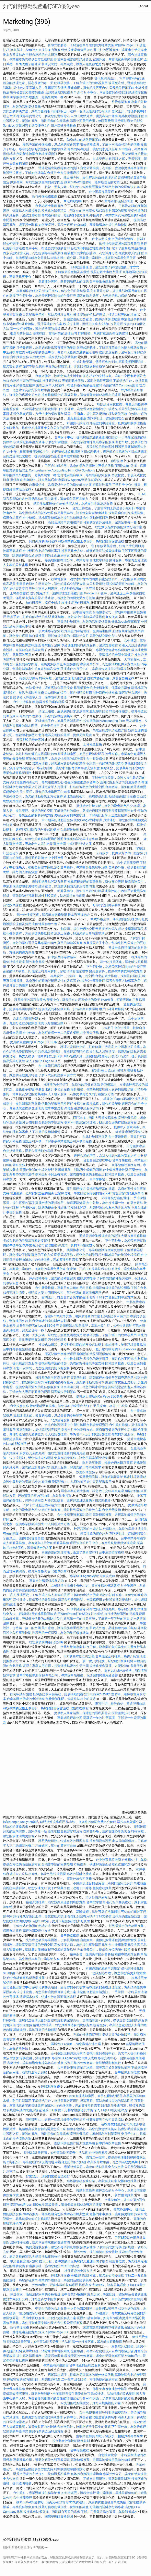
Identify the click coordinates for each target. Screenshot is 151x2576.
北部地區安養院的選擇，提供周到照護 (65, 735)
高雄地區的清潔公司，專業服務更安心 (37, 782)
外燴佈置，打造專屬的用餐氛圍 (123, 999)
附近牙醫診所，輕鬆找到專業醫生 (119, 2436)
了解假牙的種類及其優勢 (72, 272)
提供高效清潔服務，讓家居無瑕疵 (33, 480)
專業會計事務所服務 (17, 773)
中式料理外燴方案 (80, 844)
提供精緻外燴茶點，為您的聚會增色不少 (104, 806)
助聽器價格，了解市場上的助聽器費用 (81, 83)
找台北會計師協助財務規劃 (48, 1321)
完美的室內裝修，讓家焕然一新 (25, 1831)
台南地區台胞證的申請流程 (45, 1122)
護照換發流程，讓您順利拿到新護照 (95, 2134)
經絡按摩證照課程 (132, 116)
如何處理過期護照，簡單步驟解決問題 (77, 754)
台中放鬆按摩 (101, 239)
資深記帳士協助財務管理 (109, 1070)
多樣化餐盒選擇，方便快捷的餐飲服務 (37, 414)
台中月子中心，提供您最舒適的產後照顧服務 (85, 437)
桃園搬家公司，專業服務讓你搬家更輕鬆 (95, 1250)
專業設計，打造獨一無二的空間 (72, 976)
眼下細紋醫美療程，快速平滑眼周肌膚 (117, 546)
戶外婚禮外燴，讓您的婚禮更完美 (87, 1056)
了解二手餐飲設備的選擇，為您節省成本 (109, 2512)
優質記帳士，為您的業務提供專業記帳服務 (81, 1481)
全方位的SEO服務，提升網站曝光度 (92, 2308)
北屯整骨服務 (90, 1033)
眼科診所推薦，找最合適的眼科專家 (107, 1462)
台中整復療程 (98, 2153)
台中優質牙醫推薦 (115, 1170)
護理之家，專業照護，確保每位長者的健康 (117, 2294)
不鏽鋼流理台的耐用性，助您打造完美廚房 (103, 1883)
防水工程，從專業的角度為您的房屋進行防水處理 (73, 2261)
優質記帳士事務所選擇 (106, 272)
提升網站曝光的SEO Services (116, 1349)
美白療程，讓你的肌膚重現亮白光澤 (44, 792)
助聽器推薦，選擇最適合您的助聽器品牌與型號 (56, 2214)
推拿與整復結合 (14, 55)
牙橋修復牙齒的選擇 (115, 1198)
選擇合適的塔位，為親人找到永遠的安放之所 (105, 1155)
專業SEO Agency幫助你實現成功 (80, 480)
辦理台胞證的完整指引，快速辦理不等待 (41, 2474)
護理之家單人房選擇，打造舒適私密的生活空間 (69, 385)
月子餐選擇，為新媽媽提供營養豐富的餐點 (46, 347)
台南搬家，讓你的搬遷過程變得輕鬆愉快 (108, 1940)
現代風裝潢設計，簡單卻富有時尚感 (119, 78)
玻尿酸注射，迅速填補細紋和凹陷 (56, 451)
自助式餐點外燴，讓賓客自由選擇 (94, 116)
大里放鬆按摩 (118, 815)
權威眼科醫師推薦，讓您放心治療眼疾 (56, 1406)
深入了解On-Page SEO (41, 1061)
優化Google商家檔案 (125, 621)
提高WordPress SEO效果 (27, 2204)
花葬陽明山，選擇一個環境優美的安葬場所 (81, 111)
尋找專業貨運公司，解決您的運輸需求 (43, 116)
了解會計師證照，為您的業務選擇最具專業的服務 (80, 442)
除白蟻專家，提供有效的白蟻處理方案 (90, 177)
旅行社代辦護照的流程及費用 (119, 243)
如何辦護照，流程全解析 (55, 225)
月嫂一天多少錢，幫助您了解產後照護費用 (74, 187)
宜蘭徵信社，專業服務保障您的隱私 (80, 1193)
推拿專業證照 (54, 1108)
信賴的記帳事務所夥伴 (29, 442)
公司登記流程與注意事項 (68, 2053)
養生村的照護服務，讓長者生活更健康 (120, 50)
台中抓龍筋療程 (128, 862)
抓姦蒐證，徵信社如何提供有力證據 (35, 50)
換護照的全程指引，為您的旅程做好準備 (71, 1085)
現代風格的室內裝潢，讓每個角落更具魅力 (58, 499)
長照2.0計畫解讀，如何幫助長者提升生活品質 (56, 2153)
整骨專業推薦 (120, 102)
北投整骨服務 (98, 711)
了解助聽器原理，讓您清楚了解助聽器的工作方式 (104, 267)
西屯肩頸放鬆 (73, 201)
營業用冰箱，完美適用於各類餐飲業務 (59, 763)
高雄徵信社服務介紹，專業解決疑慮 (111, 1609)
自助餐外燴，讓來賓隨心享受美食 (53, 357)
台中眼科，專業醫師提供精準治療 (84, 867)
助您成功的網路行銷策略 (84, 140)
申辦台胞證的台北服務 (41, 55)
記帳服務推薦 (69, 664)
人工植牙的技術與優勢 (44, 1132)
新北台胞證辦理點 (25, 1018)
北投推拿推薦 (76, 418)
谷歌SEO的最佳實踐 (85, 248)
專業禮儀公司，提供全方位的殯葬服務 (103, 1949)
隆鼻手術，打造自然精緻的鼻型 (48, 248)
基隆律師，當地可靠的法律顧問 (55, 333)
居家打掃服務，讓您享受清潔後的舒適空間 (40, 2242)
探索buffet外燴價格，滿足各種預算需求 (50, 1259)
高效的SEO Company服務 (120, 385)
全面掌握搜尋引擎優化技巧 (71, 2393)
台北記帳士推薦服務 (49, 206)
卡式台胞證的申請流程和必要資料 (26, 1240)
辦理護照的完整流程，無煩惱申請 (74, 2020)
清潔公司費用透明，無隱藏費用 (92, 121)
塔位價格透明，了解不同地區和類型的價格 (110, 144)
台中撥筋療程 (80, 2450)
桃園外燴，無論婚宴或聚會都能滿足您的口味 (34, 2129)
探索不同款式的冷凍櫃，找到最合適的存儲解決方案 (100, 1122)
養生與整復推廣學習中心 (82, 782)
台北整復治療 (102, 158)
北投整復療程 (79, 1708)
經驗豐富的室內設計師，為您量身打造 (91, 253)
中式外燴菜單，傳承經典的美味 (95, 362)
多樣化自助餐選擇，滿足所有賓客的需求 (51, 2512)
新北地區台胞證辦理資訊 (40, 154)
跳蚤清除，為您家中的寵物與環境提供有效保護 (85, 617)
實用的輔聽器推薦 (69, 943)
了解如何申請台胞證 (85, 1595)
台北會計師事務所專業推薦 (26, 1978)
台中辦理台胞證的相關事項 (41, 551)
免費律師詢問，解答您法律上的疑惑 (63, 281)
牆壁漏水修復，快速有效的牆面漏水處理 (47, 1997)
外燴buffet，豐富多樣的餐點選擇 (97, 1585)
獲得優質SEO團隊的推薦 (27, 92)
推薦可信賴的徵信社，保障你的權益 (63, 2507)
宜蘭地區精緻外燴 (45, 924)
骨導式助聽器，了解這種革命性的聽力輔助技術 (81, 45)
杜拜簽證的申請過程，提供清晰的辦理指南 (116, 423)
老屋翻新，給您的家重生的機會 (32, 1193)
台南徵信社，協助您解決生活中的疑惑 (62, 376)
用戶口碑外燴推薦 (64, 125)
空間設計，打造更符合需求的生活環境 (68, 1297)
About (144, 6)
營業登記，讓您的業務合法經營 (48, 2176)
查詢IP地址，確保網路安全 (105, 418)
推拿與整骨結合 (21, 333)
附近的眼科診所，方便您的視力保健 (102, 295)
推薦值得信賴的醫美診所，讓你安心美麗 (95, 881)
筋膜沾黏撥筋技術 (45, 503)
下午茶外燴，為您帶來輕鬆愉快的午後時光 (46, 295)
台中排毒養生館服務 (17, 1349)
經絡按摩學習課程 (131, 929)
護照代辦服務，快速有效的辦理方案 (63, 1841)
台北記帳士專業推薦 (91, 981)
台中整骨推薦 (83, 612)
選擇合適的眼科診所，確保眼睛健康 (60, 1203)
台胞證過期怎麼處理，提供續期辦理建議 (92, 319)
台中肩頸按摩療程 (112, 1552)
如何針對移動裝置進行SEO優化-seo (41, 6)
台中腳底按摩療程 (102, 192)
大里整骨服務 (96, 584)
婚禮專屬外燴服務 (128, 1954)
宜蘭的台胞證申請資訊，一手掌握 (100, 1992)
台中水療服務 (42, 1481)
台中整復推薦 (69, 1935)
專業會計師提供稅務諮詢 (46, 1581)
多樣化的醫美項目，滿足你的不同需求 (68, 210)
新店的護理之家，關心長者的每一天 (28, 83)
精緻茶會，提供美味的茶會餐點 (122, 768)
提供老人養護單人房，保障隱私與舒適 (40, 88)
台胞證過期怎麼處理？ (60, 92)
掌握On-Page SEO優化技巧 (122, 1099)
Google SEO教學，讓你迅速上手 (106, 593)
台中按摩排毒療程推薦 (124, 1945)
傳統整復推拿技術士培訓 (110, 2389)
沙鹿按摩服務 (86, 1472)
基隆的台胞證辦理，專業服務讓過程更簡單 (75, 366)
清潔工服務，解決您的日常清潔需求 (67, 291)
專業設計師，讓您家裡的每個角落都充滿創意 (68, 768)
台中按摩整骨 (96, 1902)
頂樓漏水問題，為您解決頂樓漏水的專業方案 (98, 1207)
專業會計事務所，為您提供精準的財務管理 (56, 758)
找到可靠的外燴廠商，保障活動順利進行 (92, 2063)
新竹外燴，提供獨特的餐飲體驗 (35, 1600)
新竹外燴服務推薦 (45, 196)
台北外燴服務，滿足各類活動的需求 (28, 1151)
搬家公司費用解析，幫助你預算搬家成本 (60, 971)
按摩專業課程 (13, 551)
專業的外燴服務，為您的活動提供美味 (84, 621)
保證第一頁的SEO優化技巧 (105, 763)
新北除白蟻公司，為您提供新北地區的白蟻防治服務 (100, 796)
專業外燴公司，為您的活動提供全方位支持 (110, 664)
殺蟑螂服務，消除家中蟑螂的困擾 (74, 579)
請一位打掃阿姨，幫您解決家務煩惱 (35, 329)
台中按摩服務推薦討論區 (75, 1514)
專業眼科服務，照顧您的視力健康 (65, 215)
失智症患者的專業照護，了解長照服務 (81, 815)
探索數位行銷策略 (121, 88)
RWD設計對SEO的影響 (111, 210)
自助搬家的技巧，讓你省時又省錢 (68, 692)
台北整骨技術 (69, 829)
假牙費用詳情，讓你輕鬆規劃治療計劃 (81, 513)
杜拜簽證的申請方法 (115, 1316)
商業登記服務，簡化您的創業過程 (77, 1255)
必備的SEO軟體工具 (17, 971)
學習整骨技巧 (121, 1713)
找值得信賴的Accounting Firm (104, 721)
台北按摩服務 (99, 560)
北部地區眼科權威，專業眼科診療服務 (84, 475)
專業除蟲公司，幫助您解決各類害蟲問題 (41, 2460)
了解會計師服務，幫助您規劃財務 (106, 2479)
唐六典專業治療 (49, 631)
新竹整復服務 (19, 2327)
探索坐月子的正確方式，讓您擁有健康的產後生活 (69, 1174)
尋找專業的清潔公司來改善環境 (123, 2124)
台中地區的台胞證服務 (57, 820)
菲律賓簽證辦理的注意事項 (125, 1193)
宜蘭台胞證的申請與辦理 (36, 1170)
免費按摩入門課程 (132, 253)
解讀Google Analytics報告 (21, 1822)
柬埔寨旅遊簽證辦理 (118, 201)
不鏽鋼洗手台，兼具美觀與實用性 (58, 721)
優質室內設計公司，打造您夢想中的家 (29, 2299)
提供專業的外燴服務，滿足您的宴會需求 (51, 144)
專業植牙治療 (50, 645)
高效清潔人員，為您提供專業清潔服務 (37, 253)
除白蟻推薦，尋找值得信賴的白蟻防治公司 (59, 636)
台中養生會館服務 (102, 281)
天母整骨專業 (135, 1146)
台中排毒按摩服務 (29, 1675)
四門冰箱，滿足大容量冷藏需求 (95, 1118)
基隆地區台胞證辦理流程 (65, 1831)
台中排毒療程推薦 (109, 1860)
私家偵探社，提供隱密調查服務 (38, 1429)
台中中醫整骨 (54, 858)
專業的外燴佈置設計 (87, 2034)
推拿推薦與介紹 (52, 395)
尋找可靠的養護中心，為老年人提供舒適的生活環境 (62, 352)
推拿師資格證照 (100, 1841)
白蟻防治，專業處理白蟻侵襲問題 (30, 2162)
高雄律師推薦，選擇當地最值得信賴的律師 (100, 2460)
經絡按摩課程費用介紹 (77, 50)
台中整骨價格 (96, 758)
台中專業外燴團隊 (133, 1538)
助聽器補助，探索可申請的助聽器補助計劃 (87, 891)
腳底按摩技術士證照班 (121, 1382)
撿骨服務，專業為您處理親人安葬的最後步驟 (102, 1089)
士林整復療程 (19, 593)
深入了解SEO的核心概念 (111, 2110)
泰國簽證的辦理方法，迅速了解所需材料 (69, 1552)
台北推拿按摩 (57, 1571)
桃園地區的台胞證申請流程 (121, 1255)
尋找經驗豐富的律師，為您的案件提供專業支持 (71, 1363)
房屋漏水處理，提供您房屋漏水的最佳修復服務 (81, 2375)
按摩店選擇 (88, 2247)
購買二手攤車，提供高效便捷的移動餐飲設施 (95, 414)
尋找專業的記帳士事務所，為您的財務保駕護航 (91, 541)
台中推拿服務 (19, 357)
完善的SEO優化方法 (103, 636)
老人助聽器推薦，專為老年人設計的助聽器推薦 (78, 1434)
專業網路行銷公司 (28, 291)
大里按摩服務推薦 (133, 1236)
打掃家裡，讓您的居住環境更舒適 (62, 678)
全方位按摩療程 (68, 173)
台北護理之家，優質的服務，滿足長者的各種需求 (47, 1415)
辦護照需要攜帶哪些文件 (33, 125)
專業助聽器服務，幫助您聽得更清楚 (87, 381)
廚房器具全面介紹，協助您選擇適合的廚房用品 (52, 1453)
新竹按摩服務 (23, 2025)
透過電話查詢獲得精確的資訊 (58, 168)
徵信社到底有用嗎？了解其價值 (89, 1916)
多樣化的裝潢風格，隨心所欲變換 (97, 1103)
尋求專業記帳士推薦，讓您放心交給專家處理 (92, 1491)
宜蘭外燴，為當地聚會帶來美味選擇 (118, 59)
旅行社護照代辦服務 (75, 603)
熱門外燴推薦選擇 (53, 1822)
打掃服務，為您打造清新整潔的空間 (103, 333)
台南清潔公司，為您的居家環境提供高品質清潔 (93, 1387)
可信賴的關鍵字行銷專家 (106, 2507)
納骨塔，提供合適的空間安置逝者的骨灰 (89, 929)
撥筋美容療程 (28, 678)
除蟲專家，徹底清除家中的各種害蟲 (35, 2294)
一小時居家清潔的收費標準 (38, 409)
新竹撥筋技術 (76, 1188)
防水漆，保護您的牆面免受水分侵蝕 (70, 598)
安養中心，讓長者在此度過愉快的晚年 (73, 999)
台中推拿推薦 (57, 149)
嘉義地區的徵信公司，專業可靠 (67, 560)
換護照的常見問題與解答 (49, 881)
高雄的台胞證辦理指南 (86, 2474)
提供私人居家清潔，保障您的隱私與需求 (117, 1051)
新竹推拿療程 (35, 962)
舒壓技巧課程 (76, 423)
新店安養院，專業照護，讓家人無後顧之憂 (71, 64)
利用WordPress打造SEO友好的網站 (78, 1614)
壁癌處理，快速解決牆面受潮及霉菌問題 (66, 886)
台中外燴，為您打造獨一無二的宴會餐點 (51, 1033)
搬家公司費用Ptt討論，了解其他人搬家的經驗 (102, 2398)
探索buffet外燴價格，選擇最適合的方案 (92, 182)
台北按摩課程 (13, 905)
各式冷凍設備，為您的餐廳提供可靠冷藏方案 (44, 1992)
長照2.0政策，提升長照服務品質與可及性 (61, 1921)
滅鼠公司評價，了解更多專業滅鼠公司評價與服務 (57, 1141)
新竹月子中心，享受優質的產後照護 (102, 92)
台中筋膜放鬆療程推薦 (127, 2299)
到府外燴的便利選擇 (43, 541)
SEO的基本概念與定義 (79, 1656)
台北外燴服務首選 (95, 1136)
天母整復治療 (54, 1023)
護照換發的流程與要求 (30, 999)
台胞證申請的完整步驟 (25, 381)
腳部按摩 (117, 461)
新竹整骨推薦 (124, 2195)
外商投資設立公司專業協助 (105, 2119)
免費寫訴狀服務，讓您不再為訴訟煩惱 (81, 1458)
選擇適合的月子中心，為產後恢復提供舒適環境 (93, 669)
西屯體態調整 (57, 1340)
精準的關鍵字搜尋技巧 (70, 2469)
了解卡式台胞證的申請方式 (57, 1075)
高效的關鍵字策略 (79, 1874)
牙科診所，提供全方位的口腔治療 (119, 853)
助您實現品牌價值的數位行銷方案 (118, 527)
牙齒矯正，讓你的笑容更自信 (87, 88)
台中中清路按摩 (24, 702)
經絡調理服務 (102, 484)
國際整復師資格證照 (59, 2516)
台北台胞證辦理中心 (97, 1160)
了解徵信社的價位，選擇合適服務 (77, 810)
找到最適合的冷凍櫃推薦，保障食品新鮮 (102, 688)
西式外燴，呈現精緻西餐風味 (125, 1344)
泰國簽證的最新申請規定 (116, 655)
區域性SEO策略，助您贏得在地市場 (60, 896)
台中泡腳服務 (89, 2412)
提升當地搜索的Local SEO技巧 (37, 1325)
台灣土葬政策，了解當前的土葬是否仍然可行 (103, 508)
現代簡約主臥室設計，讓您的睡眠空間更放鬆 (54, 584)
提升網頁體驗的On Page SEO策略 (33, 1042)
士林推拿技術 (92, 744)
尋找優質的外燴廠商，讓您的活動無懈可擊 (74, 1382)
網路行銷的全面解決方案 (122, 187)
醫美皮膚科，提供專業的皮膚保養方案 (116, 971)
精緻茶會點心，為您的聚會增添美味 (92, 2129)
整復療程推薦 (102, 1888)
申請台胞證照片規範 (24, 2261)
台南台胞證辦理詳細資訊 (74, 59)
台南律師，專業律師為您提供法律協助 (100, 225)
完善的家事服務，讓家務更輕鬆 (111, 2214)
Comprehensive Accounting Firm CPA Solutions (62, 470)
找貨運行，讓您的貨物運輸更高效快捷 (99, 2502)
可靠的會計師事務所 (107, 905)
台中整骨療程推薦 (70, 2323)
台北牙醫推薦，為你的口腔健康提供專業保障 (111, 168)
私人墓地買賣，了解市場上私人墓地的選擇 (40, 1595)
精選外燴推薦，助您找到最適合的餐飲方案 (71, 1510)
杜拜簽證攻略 (51, 381)
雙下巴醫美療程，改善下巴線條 (106, 1406)
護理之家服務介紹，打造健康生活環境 (87, 1047)
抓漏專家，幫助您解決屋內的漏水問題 (37, 182)
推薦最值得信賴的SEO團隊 (111, 1288)
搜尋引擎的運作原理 (50, 702)
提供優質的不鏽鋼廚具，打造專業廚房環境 (68, 1009)
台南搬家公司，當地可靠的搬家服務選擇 (73, 1292)
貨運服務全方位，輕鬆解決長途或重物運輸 (91, 551)
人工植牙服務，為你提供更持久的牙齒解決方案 (81, 1094)
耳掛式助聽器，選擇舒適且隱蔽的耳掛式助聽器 (114, 451)
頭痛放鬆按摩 (26, 385)
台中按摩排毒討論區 (62, 957)
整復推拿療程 (117, 947)
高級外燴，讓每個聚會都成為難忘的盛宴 (92, 395)
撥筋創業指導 (87, 1278)
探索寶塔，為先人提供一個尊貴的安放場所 (33, 1056)
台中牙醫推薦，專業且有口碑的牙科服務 (63, 1288)
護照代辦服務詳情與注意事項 (120, 782)
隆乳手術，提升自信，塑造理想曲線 (120, 1703)
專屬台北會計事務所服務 (113, 650)
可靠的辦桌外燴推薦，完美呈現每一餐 (37, 97)
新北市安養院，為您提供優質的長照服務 (41, 1368)
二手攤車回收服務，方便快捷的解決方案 (47, 2318)
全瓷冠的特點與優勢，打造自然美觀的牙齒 (107, 314)
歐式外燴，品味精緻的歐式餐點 (115, 1628)
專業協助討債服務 (55, 2365)
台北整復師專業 (71, 1647)
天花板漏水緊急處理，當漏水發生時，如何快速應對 (96, 1325)
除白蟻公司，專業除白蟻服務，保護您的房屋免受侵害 (98, 258)
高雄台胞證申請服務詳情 (65, 522)
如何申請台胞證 (34, 366)
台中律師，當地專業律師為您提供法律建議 (52, 518)
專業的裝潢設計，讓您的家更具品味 (92, 149)
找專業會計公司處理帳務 (40, 1245)
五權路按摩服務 (62, 1585)
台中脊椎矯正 (99, 1179)
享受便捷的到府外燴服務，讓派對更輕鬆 (89, 645)
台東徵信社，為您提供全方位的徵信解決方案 (60, 484)
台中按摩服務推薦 (128, 2072)
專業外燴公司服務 (80, 1878)
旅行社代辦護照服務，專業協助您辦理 (40, 1916)
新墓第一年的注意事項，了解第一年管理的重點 (97, 1618)
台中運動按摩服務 (96, 518)
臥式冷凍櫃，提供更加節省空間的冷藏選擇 (93, 324)
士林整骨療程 (135, 1302)
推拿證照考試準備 (81, 2110)
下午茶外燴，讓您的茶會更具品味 (43, 1207)
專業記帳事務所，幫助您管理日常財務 (49, 314)
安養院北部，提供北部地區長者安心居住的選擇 (36, 428)
